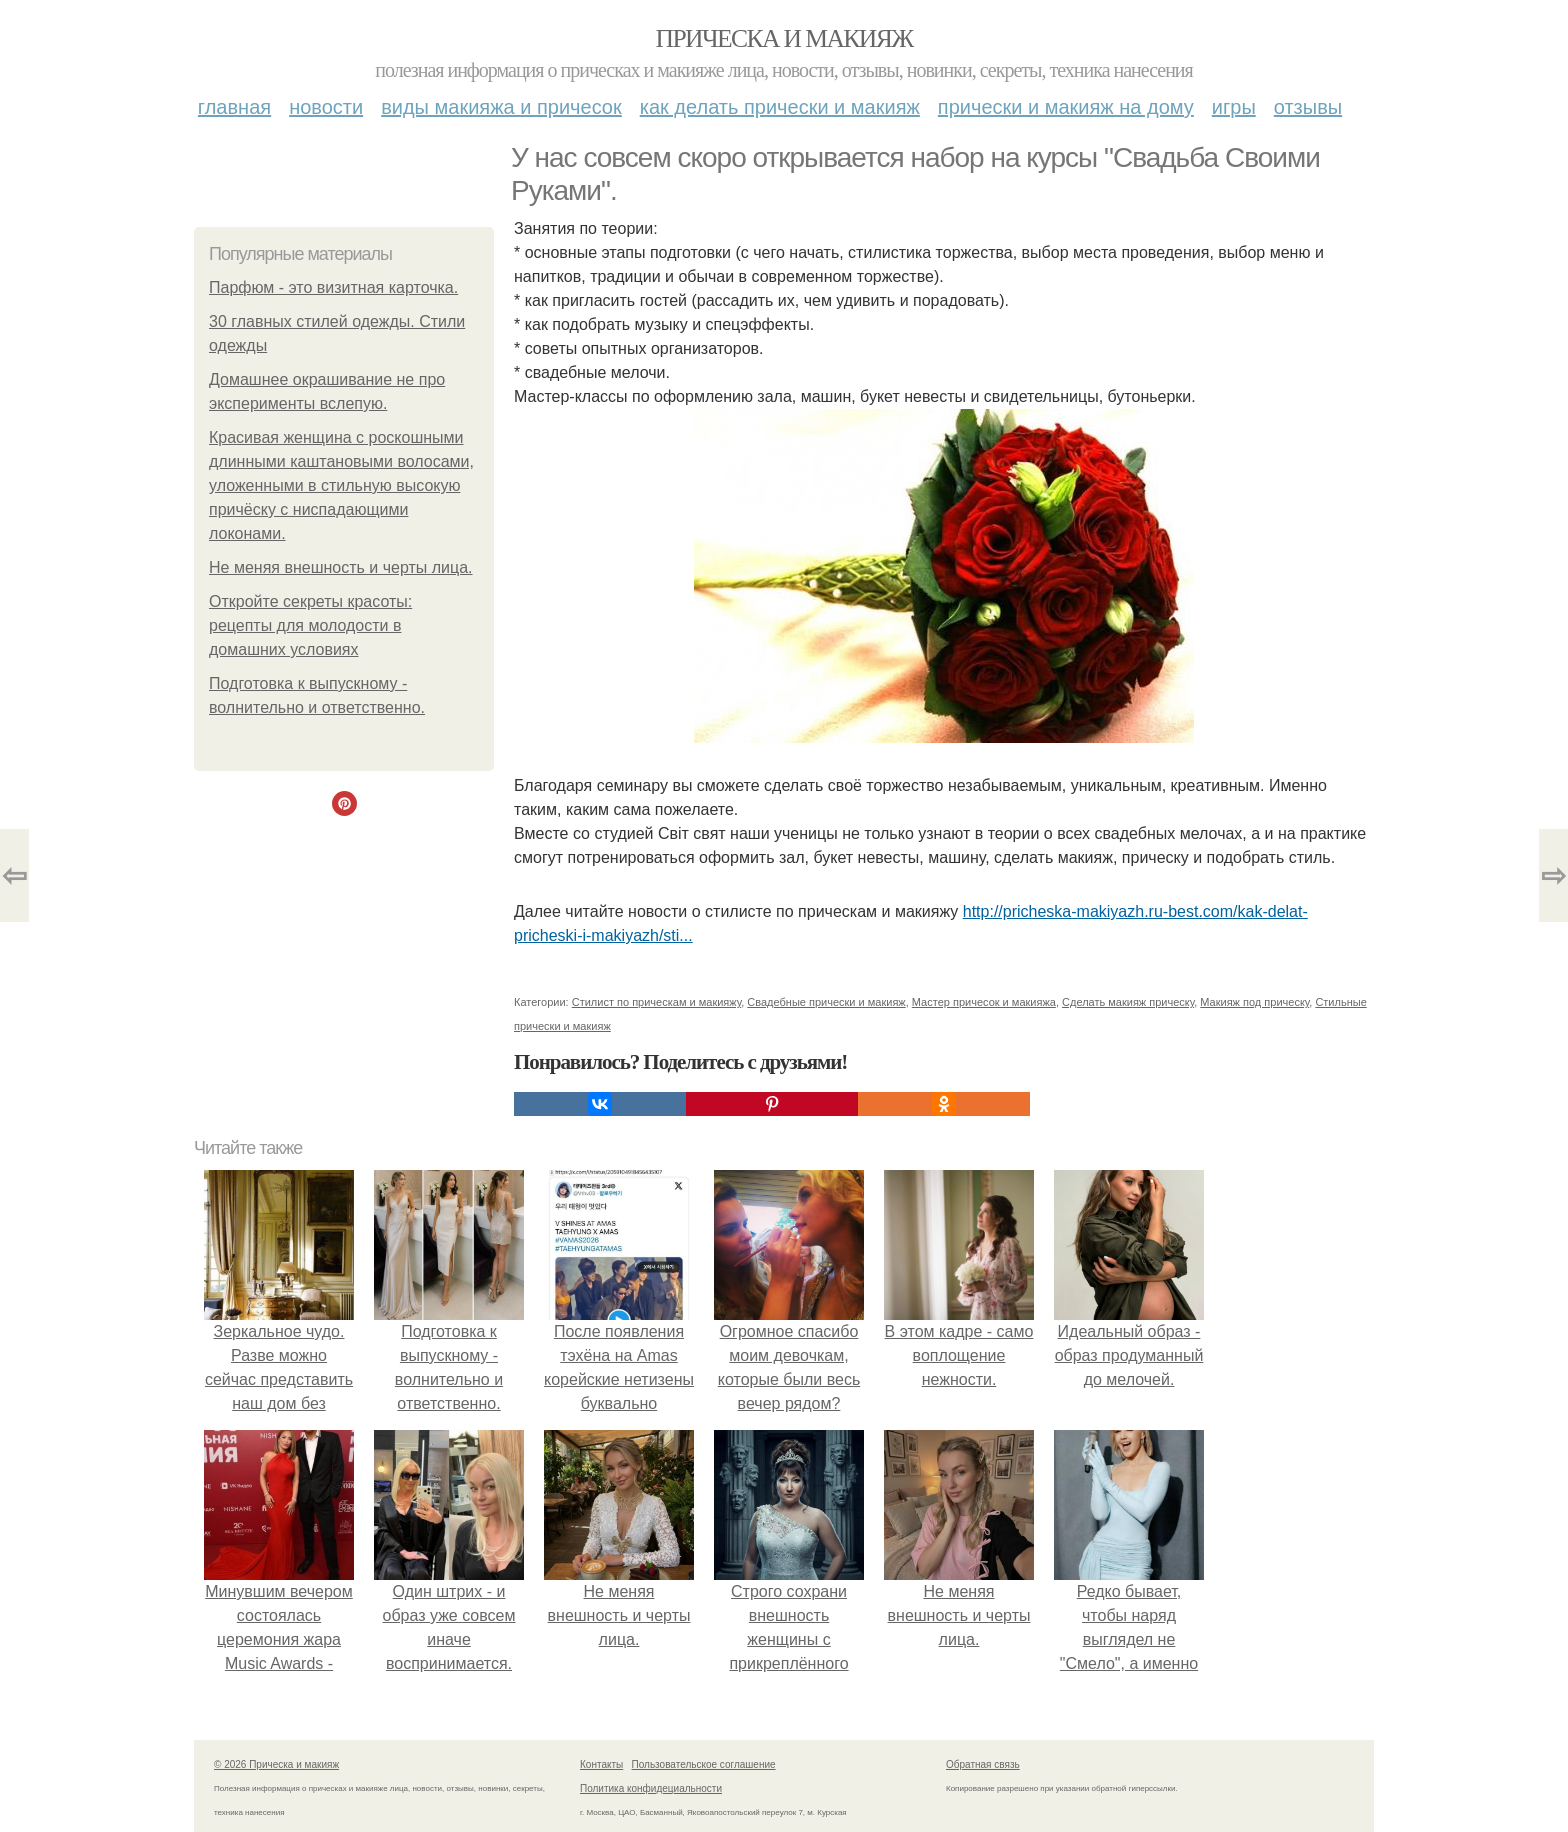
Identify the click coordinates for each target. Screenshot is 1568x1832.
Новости (326, 107)
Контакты (601, 1764)
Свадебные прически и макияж (826, 1002)
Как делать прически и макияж (780, 107)
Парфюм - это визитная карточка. (333, 287)
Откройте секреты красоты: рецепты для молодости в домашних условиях (310, 625)
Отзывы (1308, 107)
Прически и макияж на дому (1066, 107)
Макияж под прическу (1254, 1002)
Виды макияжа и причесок (501, 107)
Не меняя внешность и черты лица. (341, 567)
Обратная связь (983, 1764)
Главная (234, 107)
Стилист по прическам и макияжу (656, 1002)
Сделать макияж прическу (1128, 1002)
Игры (1234, 107)
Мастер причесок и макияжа (984, 1002)
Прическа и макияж (784, 38)
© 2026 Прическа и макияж (276, 1764)
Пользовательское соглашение (704, 1764)
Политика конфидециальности (651, 1788)
